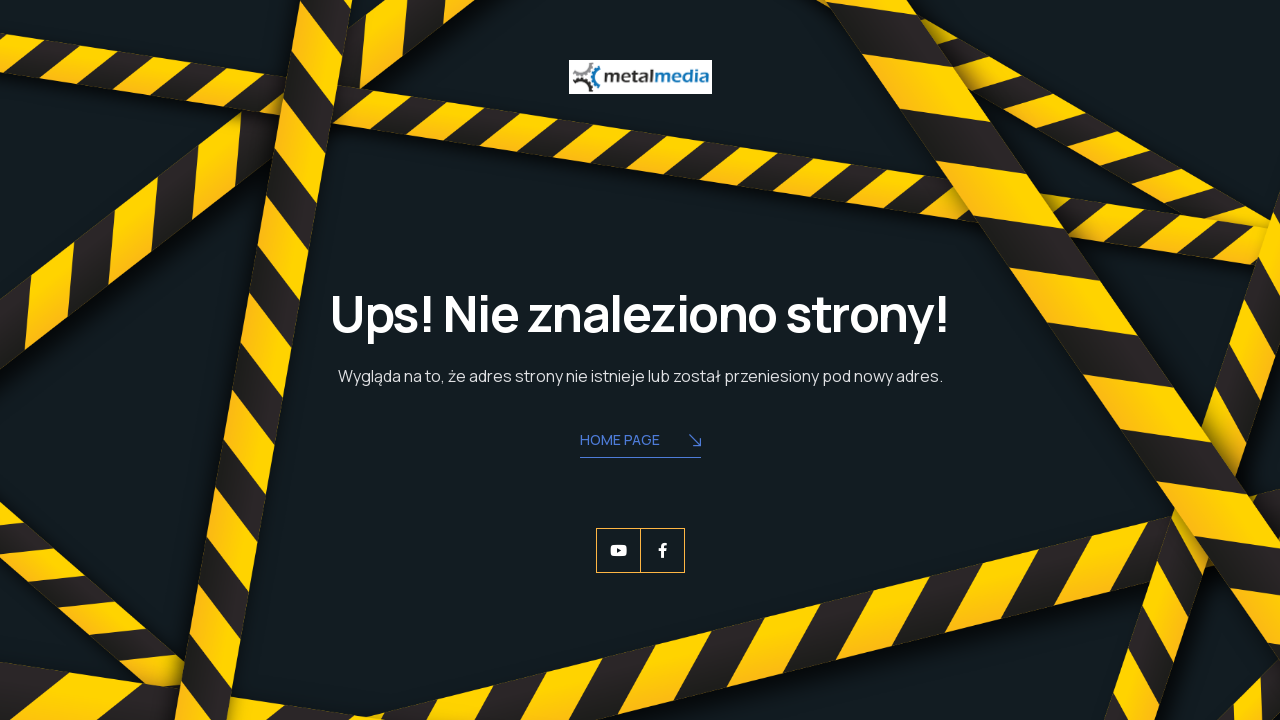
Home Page (640, 441)
